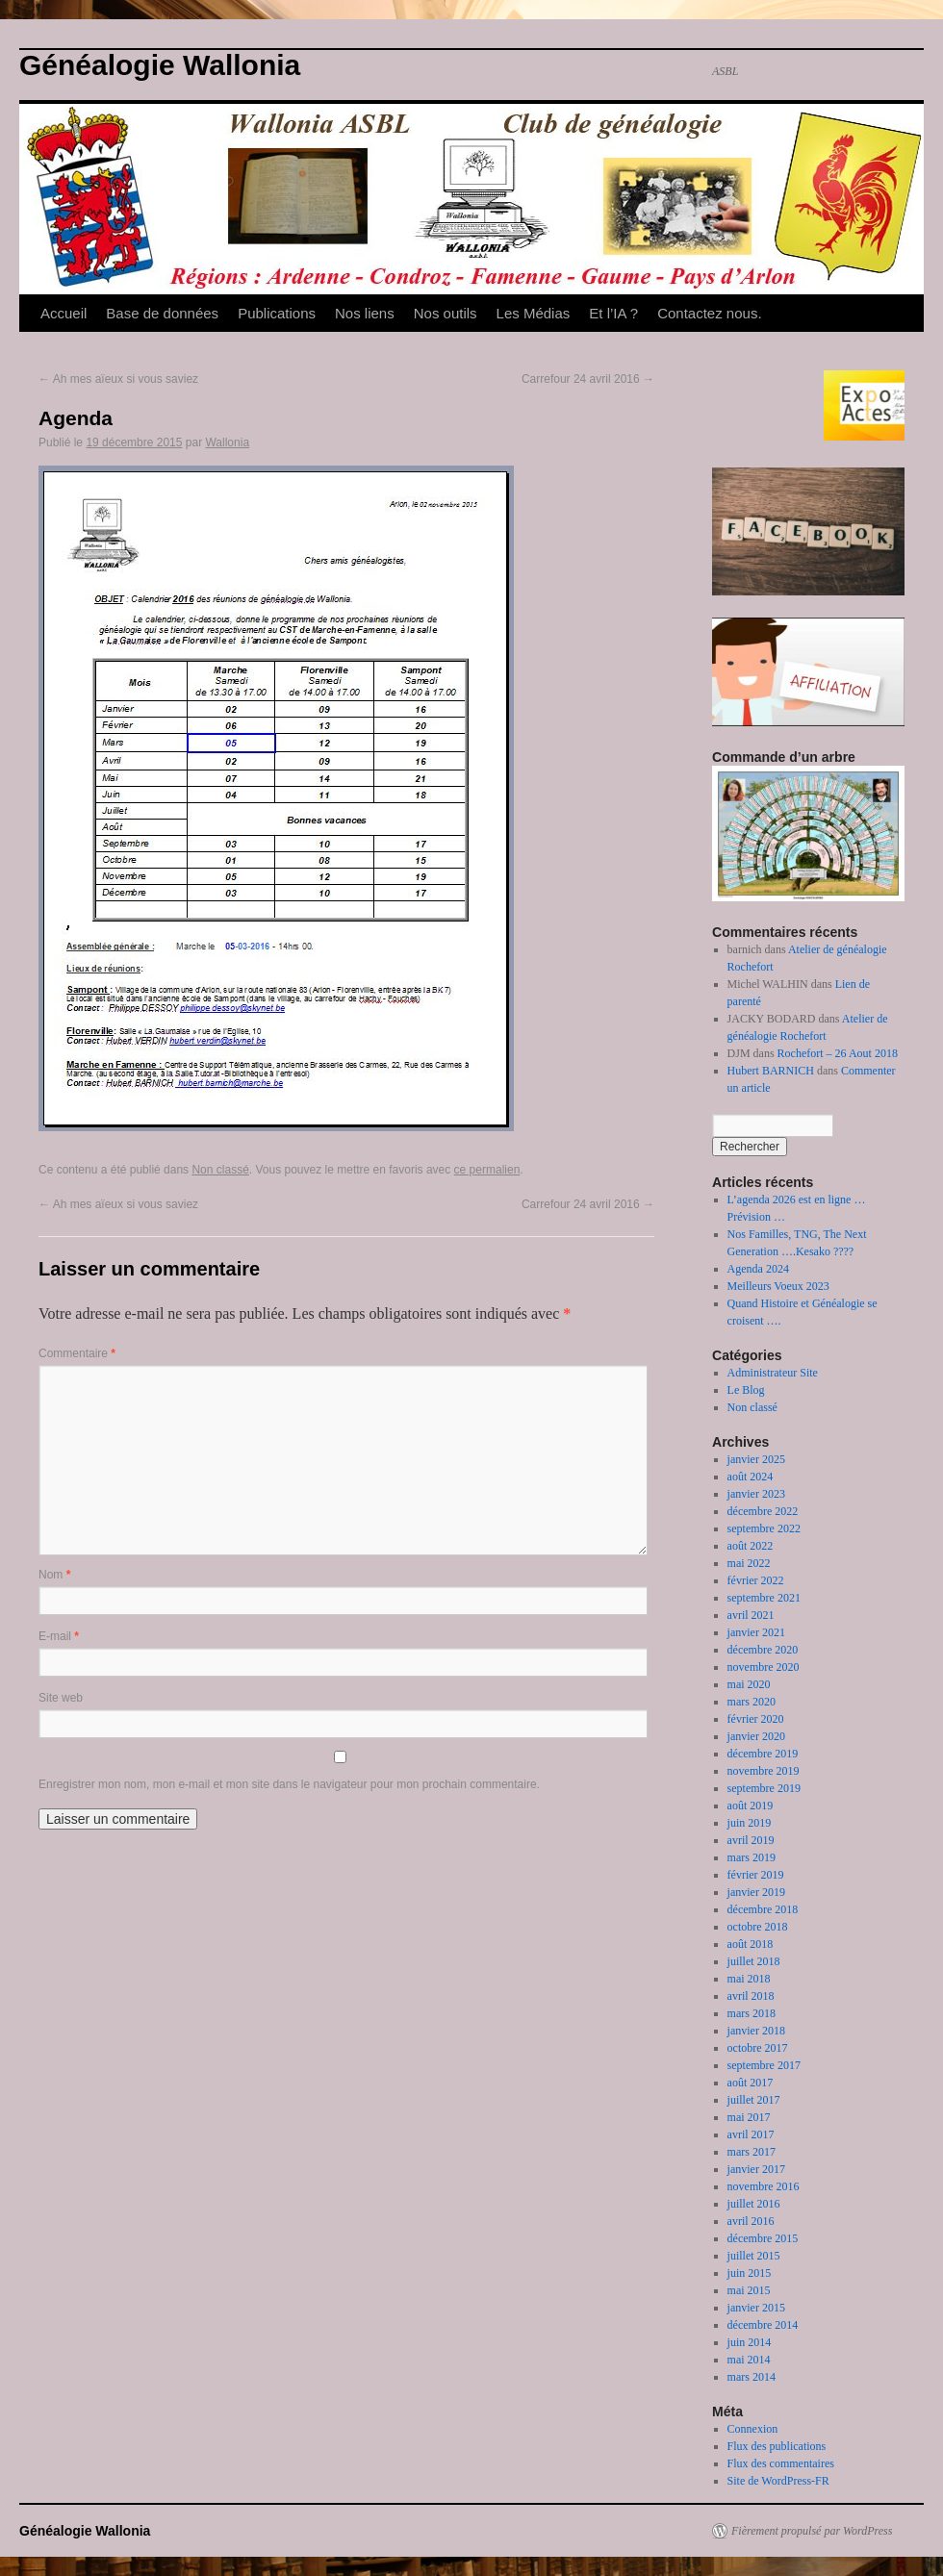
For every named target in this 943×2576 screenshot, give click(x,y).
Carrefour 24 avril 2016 (588, 379)
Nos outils (445, 313)
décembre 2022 (763, 1511)
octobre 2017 (757, 2048)
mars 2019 (751, 1857)
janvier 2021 (756, 1632)
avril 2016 (751, 2221)
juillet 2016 (753, 2203)
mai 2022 (749, 1563)
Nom (54, 1574)
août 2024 (750, 1476)
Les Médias (534, 313)
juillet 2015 (753, 2255)
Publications (277, 313)
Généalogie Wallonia (159, 65)
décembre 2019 (763, 1753)
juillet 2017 (753, 2100)
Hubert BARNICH (770, 1070)
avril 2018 (751, 1996)
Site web (60, 1698)
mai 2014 (749, 2359)
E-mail (58, 1636)
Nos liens (365, 313)
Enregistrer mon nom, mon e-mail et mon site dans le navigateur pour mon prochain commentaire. (289, 1784)
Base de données (162, 313)
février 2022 (755, 1580)
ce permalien (487, 1169)
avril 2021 (751, 1615)
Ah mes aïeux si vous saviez (118, 379)
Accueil (63, 313)
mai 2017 (749, 2117)
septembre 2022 (764, 1528)
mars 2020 (751, 1701)
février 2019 (755, 1874)
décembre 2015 (763, 2238)
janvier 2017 (756, 2169)
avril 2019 (751, 1840)
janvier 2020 (756, 1736)
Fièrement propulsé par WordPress (811, 2531)
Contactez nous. (709, 313)
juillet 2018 (753, 1961)
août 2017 (750, 2082)
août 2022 (750, 1546)
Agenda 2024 (758, 1268)
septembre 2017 (764, 2065)
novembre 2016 (763, 2186)
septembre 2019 (764, 1788)
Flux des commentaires (780, 2463)
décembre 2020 (763, 1649)
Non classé (219, 1169)
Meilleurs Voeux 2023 (778, 1286)
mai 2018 (749, 1978)
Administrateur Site (772, 1372)
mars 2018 (751, 2013)
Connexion (752, 2429)
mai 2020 (749, 1684)
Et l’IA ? (613, 313)
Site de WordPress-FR (778, 2481)
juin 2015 (749, 2273)
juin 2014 (749, 2342)
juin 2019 (749, 1823)
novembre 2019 (763, 1771)
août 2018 (750, 1944)
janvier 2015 (756, 2307)
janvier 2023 (756, 1494)
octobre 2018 (757, 1926)
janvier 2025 (756, 1459)
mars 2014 (751, 2377)
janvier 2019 (756, 1892)
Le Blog (746, 1390)
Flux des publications (777, 2446)
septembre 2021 (764, 1597)
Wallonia (227, 442)
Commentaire (76, 1353)
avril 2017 (751, 2134)
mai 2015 (749, 2290)
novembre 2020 (763, 1667)
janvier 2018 (756, 2030)
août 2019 (750, 1805)
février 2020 (755, 1719)
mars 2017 (751, 2152)
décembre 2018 (763, 1909)
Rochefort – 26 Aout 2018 (837, 1053)
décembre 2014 (763, 2325)
